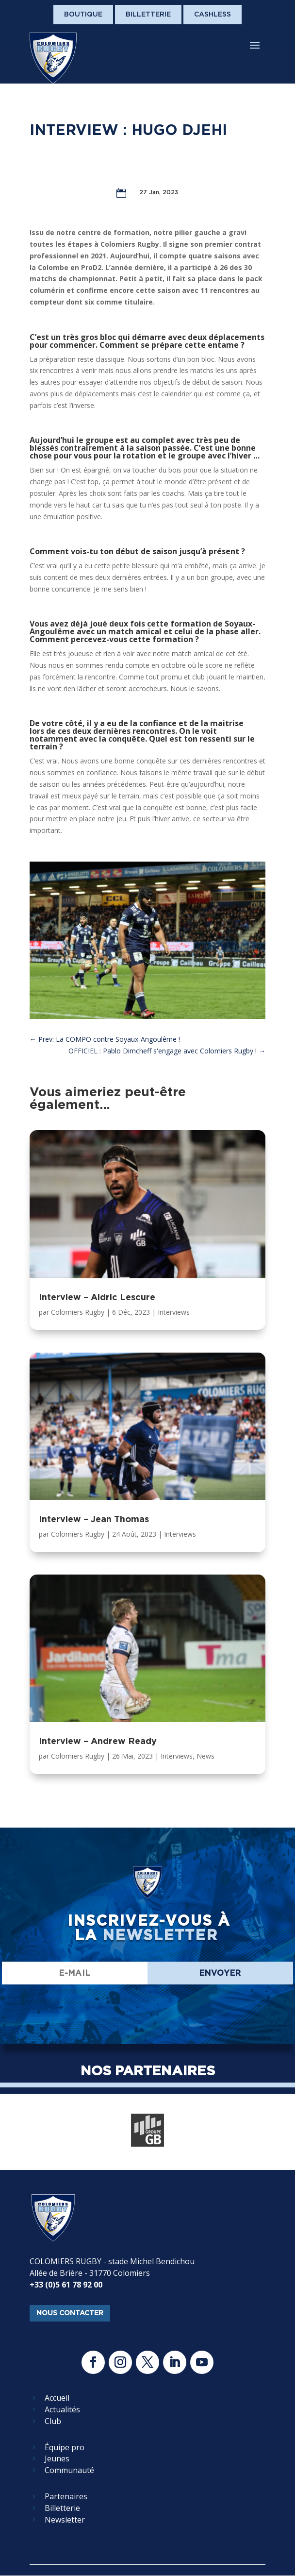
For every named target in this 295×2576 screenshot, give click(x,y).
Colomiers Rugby (77, 1312)
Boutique (83, 14)
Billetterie (148, 14)
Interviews (174, 1312)
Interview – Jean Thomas (94, 1519)
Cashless (212, 14)
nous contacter (69, 2313)
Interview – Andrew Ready (98, 1741)
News (205, 1756)
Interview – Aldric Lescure (97, 1297)
